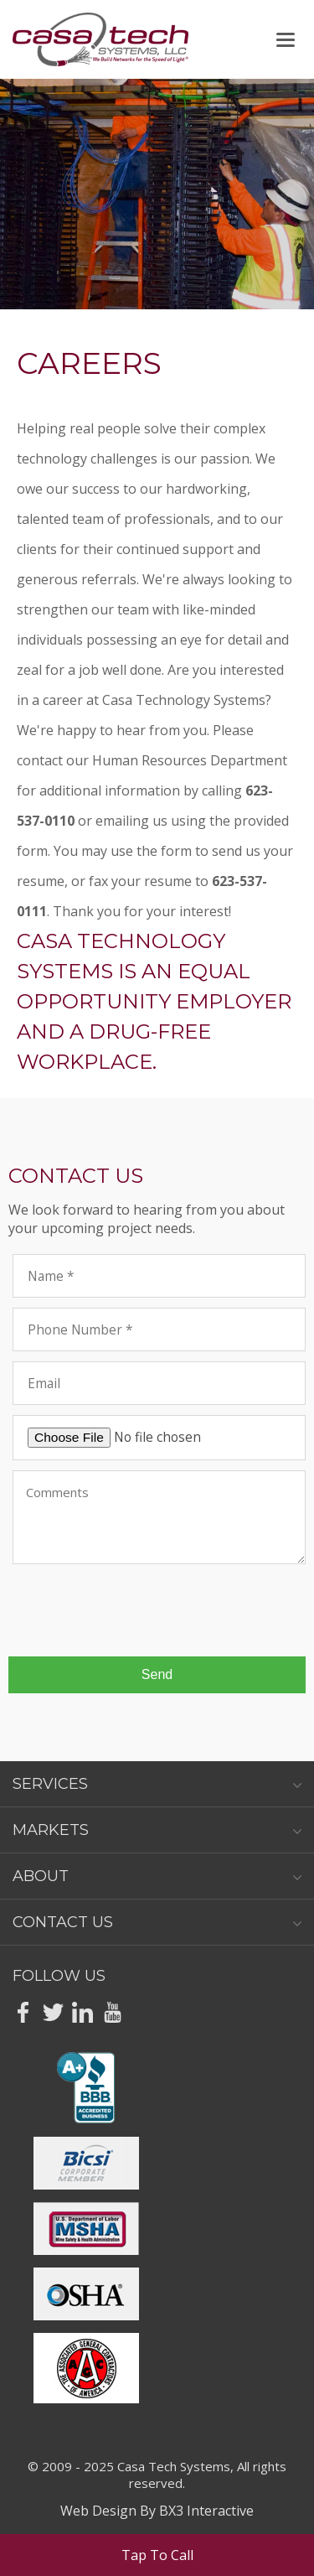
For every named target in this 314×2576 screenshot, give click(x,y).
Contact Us (157, 1922)
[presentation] (140, 1611)
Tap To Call (157, 2555)
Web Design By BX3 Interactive (157, 2510)
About (157, 1876)
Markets (157, 1830)
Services (157, 1784)
